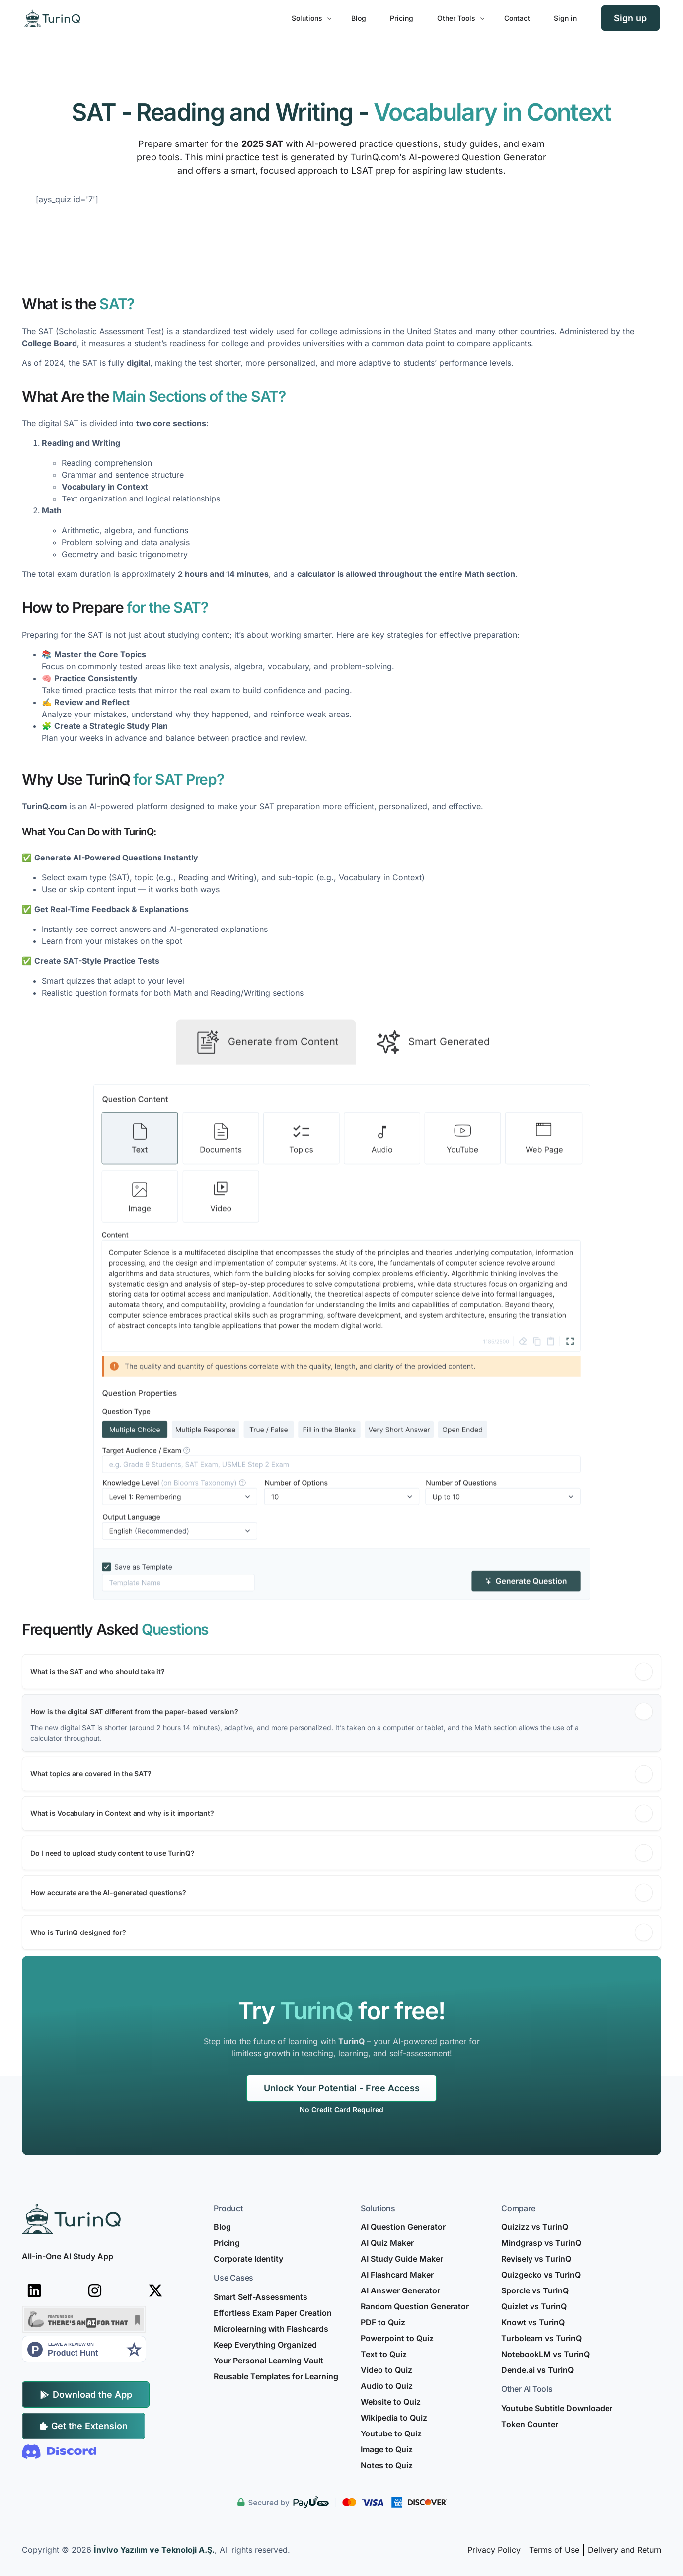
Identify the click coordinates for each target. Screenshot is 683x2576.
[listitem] (341, 2109)
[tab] (266, 1184)
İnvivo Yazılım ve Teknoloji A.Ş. (154, 2550)
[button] (341, 1827)
